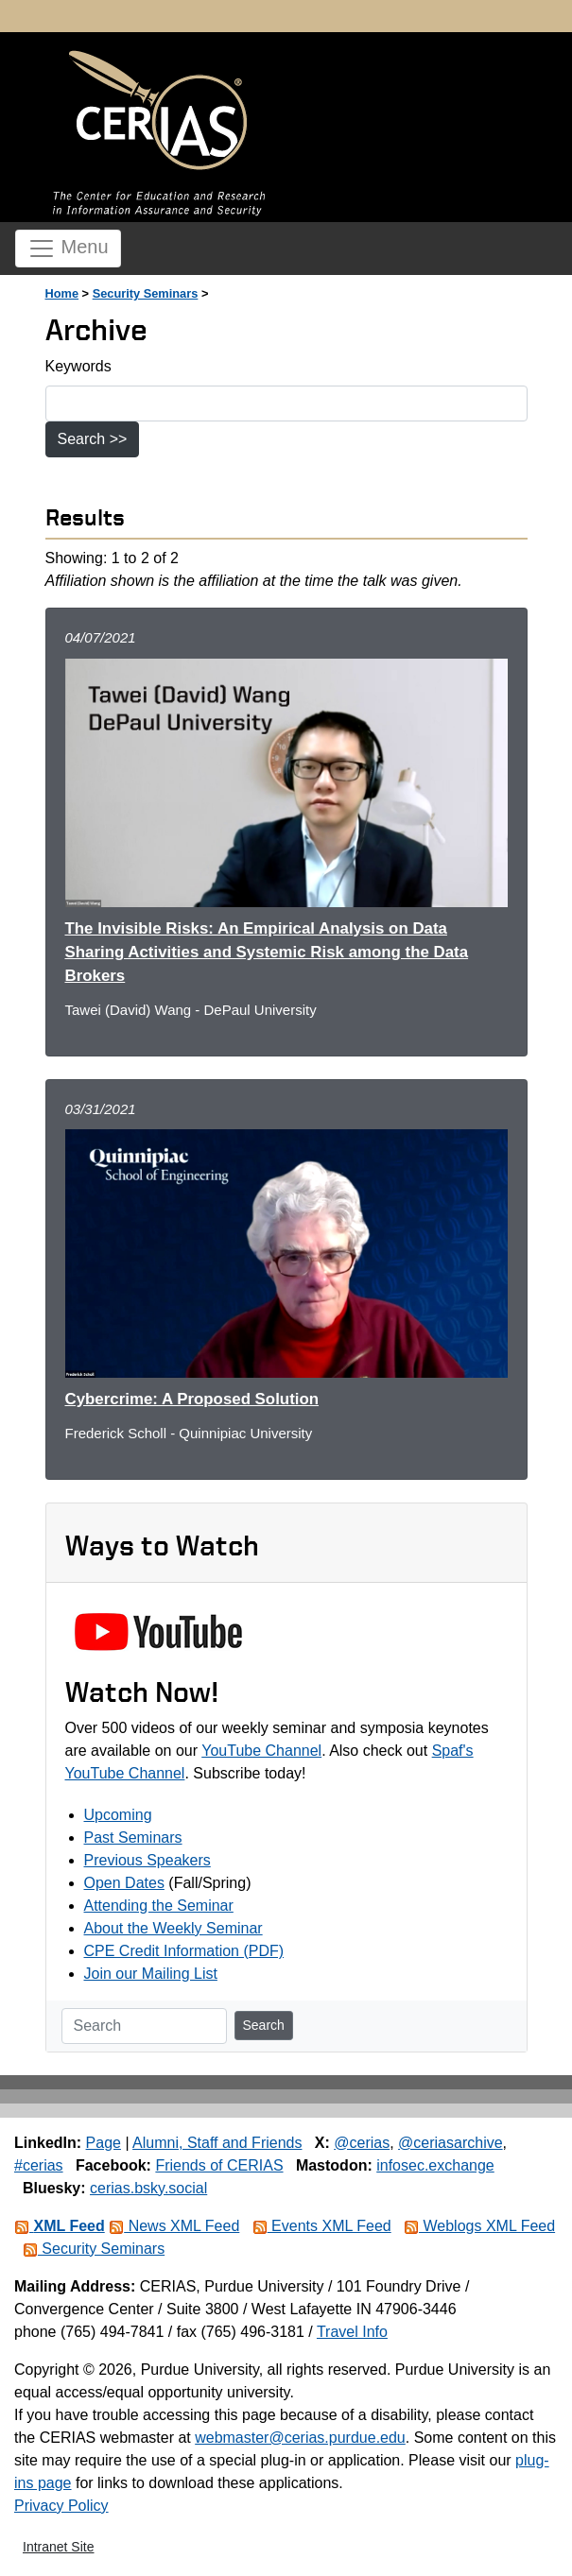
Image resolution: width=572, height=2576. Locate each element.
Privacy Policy (61, 2506)
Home (62, 293)
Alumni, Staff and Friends (217, 2143)
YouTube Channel (261, 1751)
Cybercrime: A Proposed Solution (192, 1399)
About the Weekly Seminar (173, 1928)
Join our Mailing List (150, 1974)
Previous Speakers (147, 1860)
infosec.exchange (435, 2165)
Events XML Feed (321, 2226)
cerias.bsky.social (148, 2188)
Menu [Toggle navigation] (68, 248)
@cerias (362, 2143)
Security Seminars (146, 293)
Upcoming (118, 1815)
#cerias (38, 2165)
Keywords (78, 366)
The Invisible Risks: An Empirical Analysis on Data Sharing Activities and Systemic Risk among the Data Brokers (267, 952)
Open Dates (124, 1883)
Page (103, 2143)
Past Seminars (133, 1837)
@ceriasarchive (450, 2143)
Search (264, 2025)
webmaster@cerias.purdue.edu (300, 2438)
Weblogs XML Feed (479, 2226)
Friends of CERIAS (219, 2165)
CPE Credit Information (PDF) (184, 1951)
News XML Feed (174, 2226)
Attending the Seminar (159, 1906)
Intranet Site (59, 2546)
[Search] (144, 2026)
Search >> (93, 439)
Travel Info (352, 2332)
